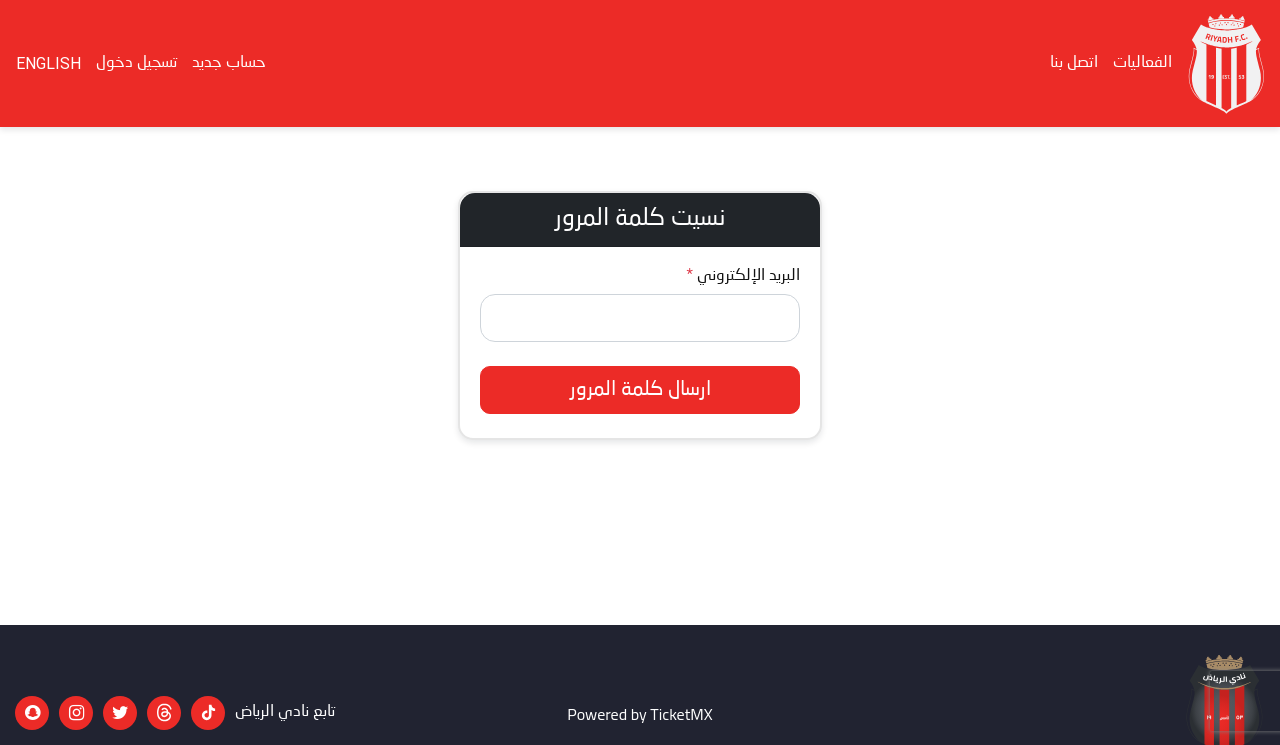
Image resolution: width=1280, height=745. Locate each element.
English (48, 63)
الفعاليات (1142, 63)
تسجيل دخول (136, 63)
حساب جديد (229, 63)
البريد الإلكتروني (748, 276)
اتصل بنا (1074, 63)
